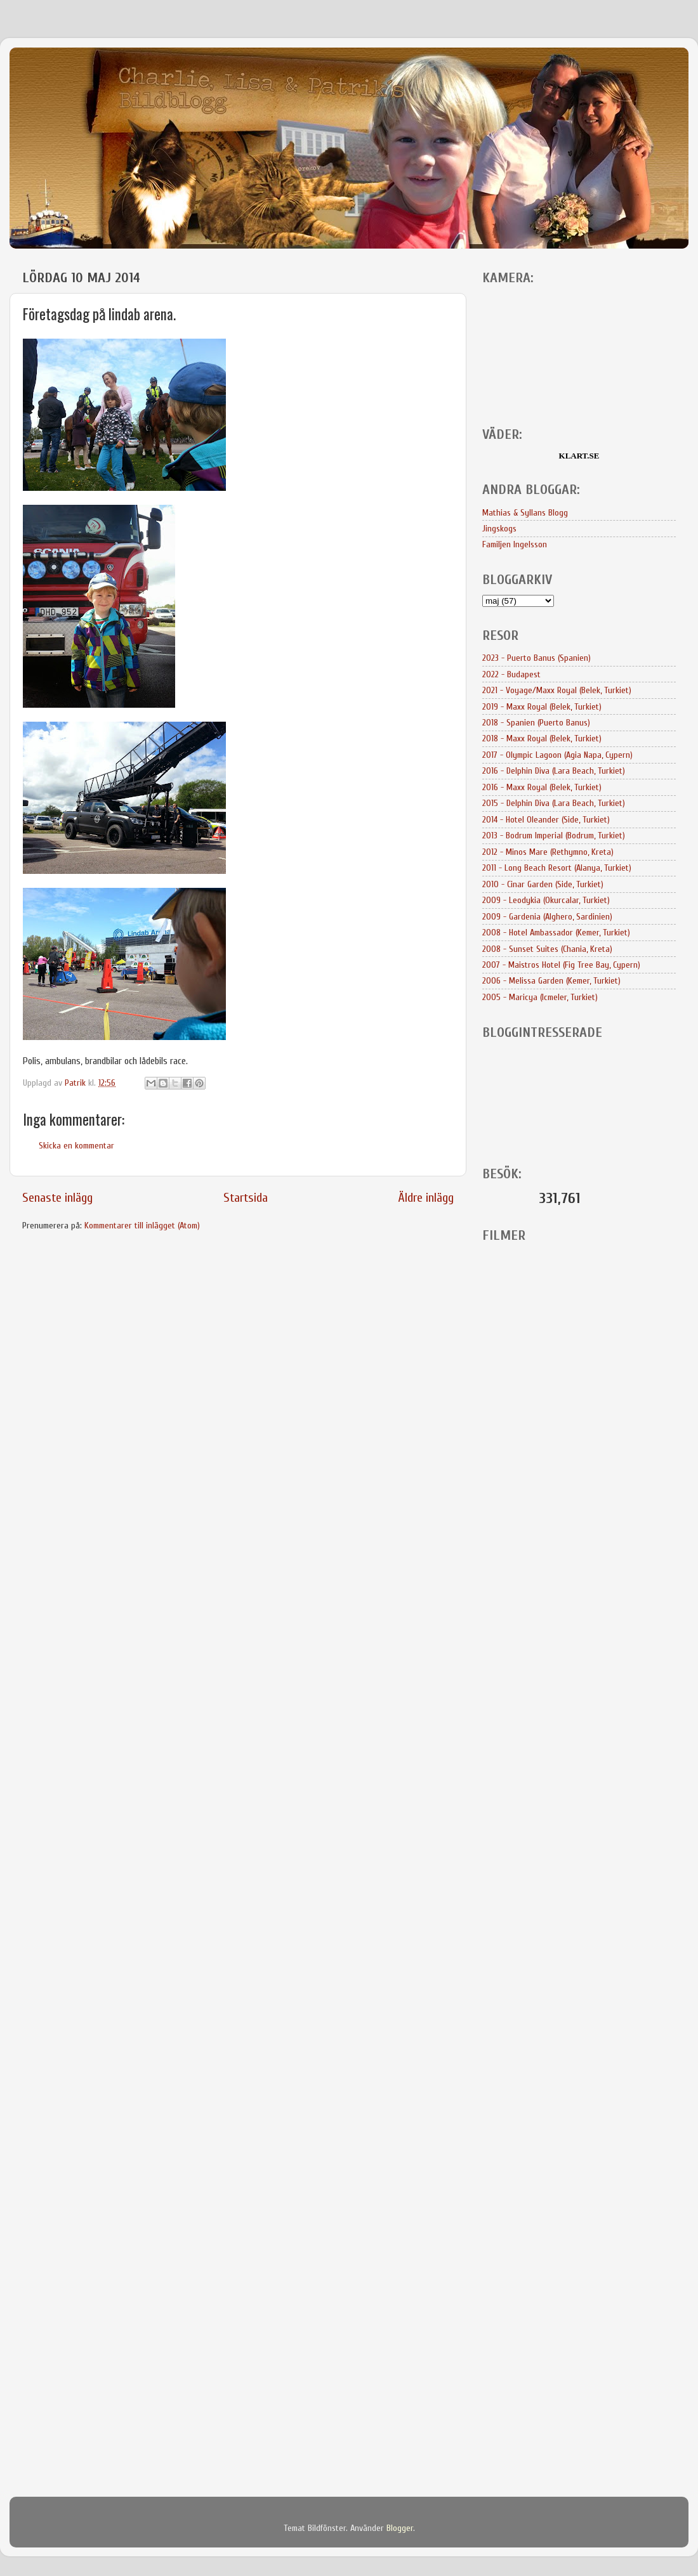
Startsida (245, 1197)
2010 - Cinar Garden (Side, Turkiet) (542, 884)
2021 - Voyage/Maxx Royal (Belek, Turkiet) (556, 690)
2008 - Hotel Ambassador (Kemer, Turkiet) (556, 932)
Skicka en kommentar (76, 1145)
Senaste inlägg (57, 1197)
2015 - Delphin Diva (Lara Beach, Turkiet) (553, 803)
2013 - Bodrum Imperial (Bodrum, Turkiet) (553, 835)
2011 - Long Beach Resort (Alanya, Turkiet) (556, 867)
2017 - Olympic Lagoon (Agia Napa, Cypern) (557, 755)
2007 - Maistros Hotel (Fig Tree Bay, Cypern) (561, 964)
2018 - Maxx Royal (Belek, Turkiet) (542, 738)
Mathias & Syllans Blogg (525, 512)
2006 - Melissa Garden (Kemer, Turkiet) (551, 980)
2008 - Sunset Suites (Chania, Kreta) (547, 949)
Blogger (399, 2528)
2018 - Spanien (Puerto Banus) (536, 722)
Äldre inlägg (426, 1197)
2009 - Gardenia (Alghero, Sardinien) (547, 916)
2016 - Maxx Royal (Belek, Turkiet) (542, 787)
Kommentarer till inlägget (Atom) (142, 1225)
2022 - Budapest (511, 674)
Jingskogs (499, 528)
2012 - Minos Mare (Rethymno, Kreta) (548, 852)
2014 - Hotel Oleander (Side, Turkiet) (546, 819)
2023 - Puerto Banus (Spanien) (536, 658)
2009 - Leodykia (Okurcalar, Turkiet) (546, 900)
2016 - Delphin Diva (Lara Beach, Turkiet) (553, 770)
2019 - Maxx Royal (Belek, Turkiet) (542, 706)
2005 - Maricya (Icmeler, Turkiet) (540, 997)
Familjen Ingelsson (514, 544)
